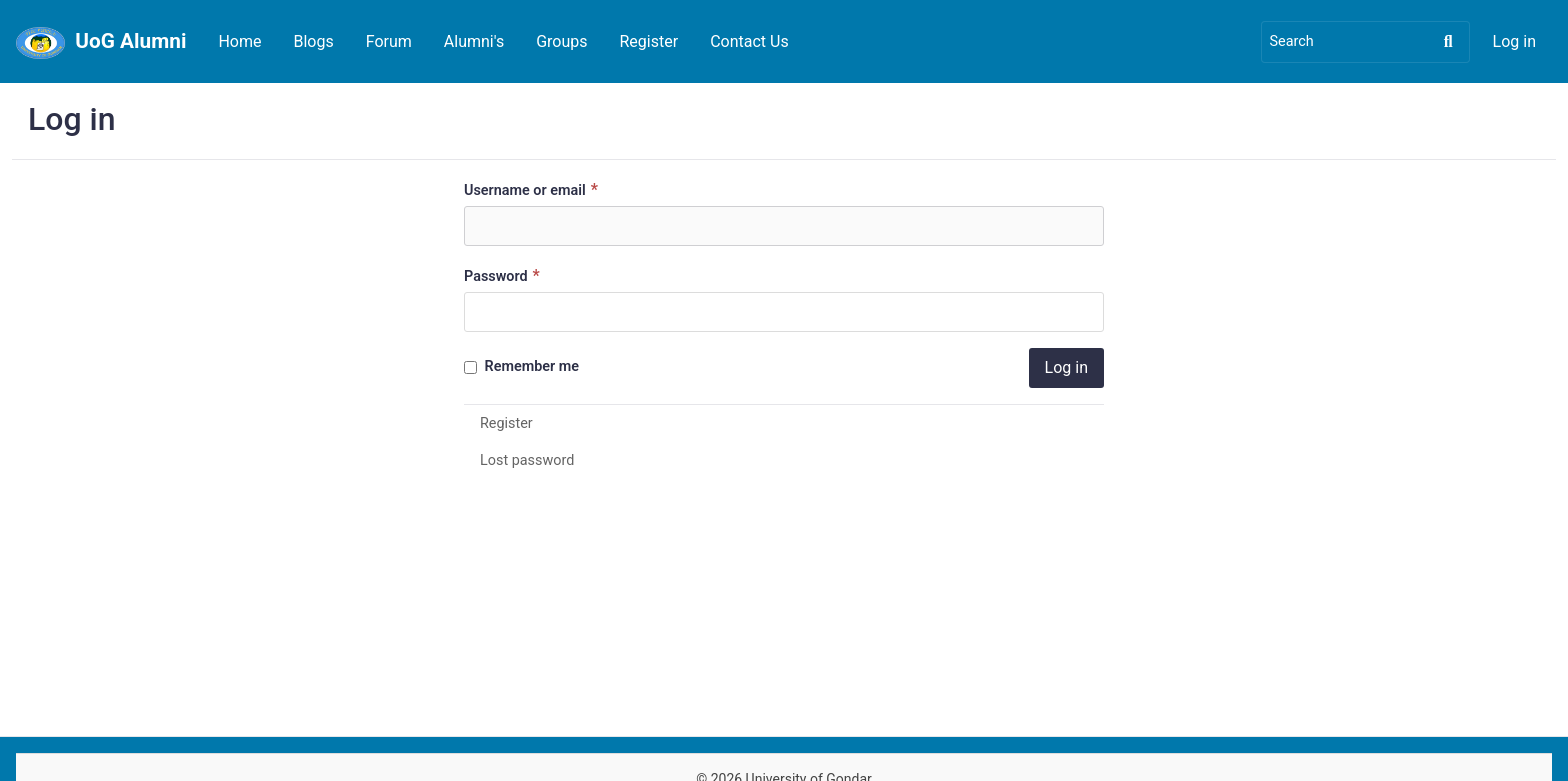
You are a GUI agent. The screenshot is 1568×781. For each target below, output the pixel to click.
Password (504, 275)
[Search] (1365, 42)
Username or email (533, 189)
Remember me (521, 366)
